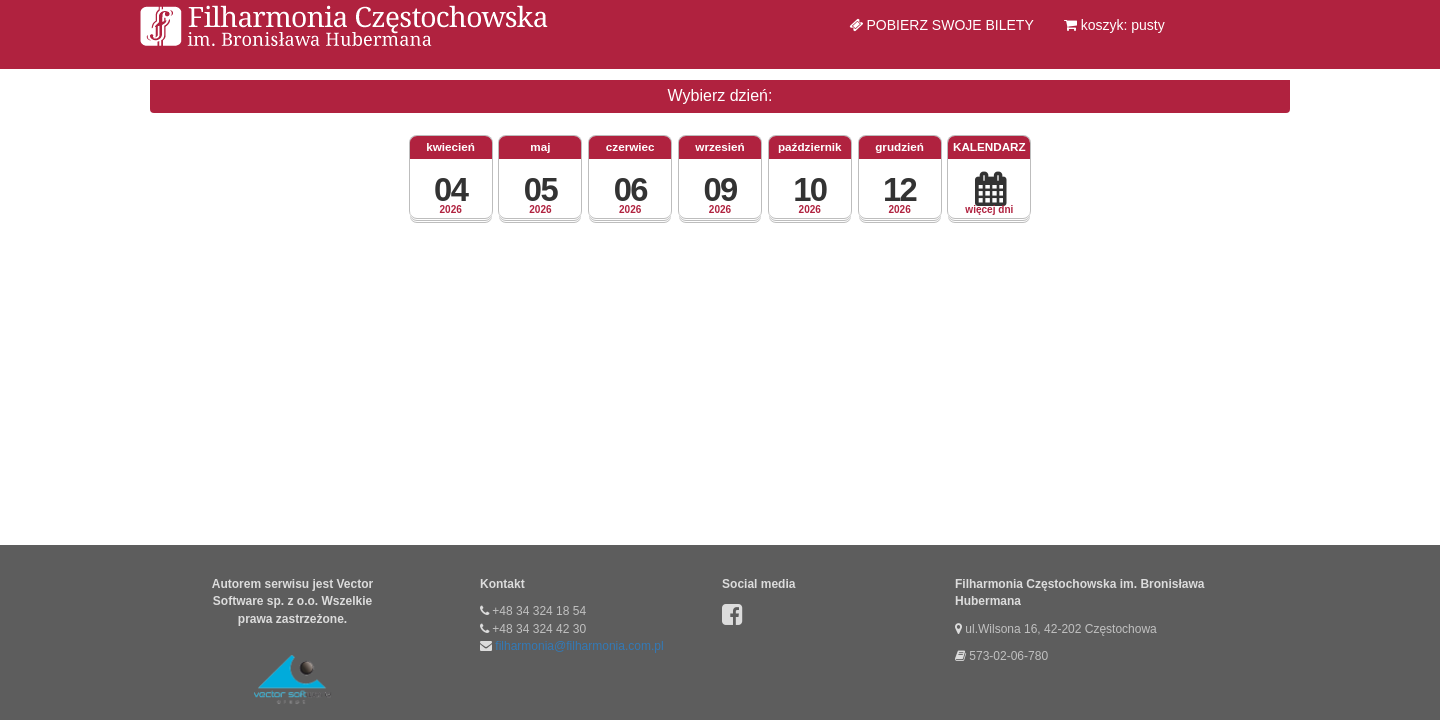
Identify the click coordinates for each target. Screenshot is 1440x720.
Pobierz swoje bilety (941, 25)
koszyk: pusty (1114, 25)
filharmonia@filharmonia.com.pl (579, 646)
